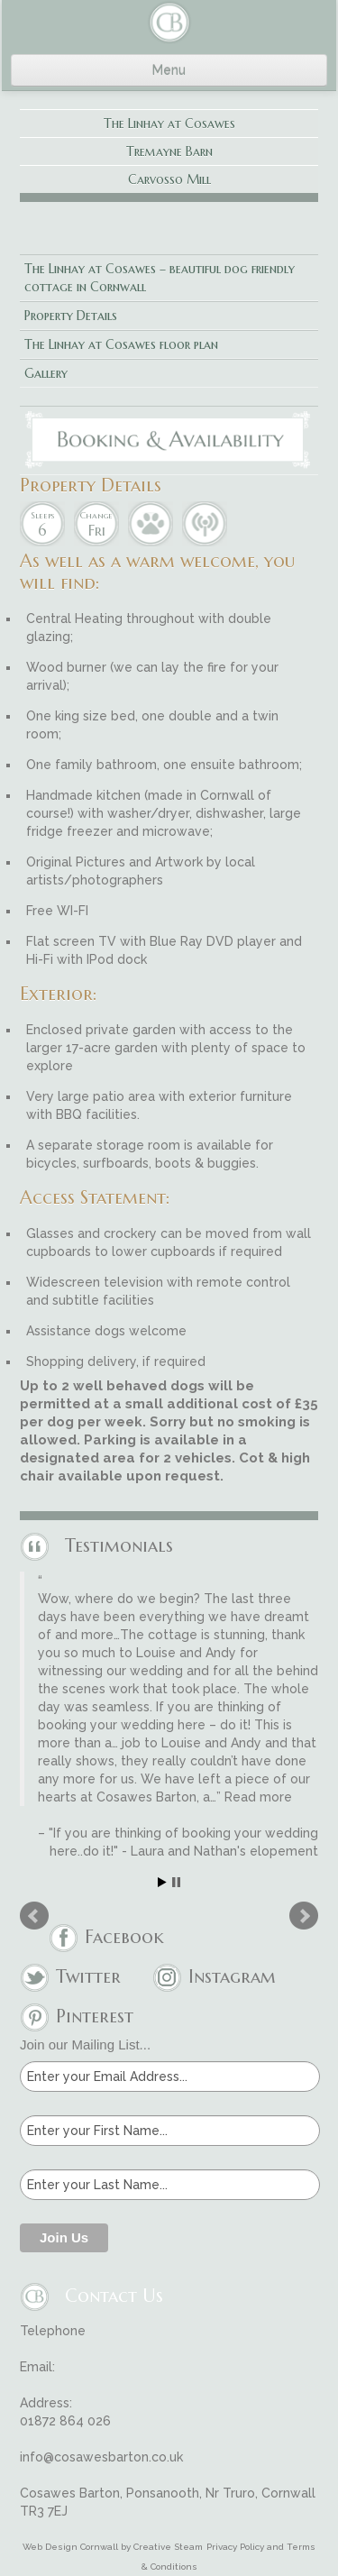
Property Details (70, 315)
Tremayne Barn (169, 151)
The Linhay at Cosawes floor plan (121, 344)
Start (162, 1882)
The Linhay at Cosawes (169, 123)
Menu (169, 70)
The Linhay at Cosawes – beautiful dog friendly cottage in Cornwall (159, 278)
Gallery (46, 373)
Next (303, 1916)
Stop (176, 1882)
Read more (258, 1797)
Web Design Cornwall (70, 2547)
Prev (34, 1916)
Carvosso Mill (169, 179)
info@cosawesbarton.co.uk (101, 2457)
